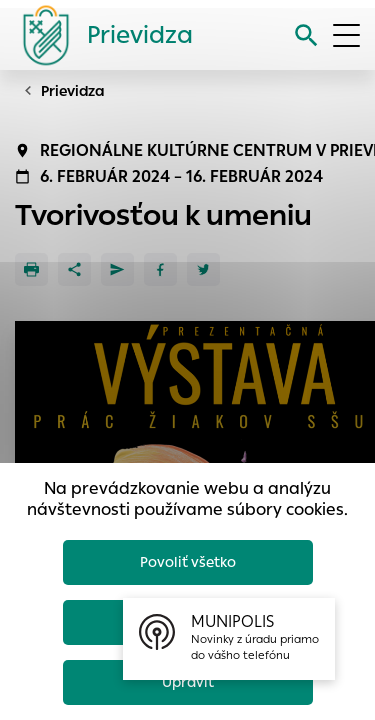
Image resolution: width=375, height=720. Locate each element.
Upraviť (188, 682)
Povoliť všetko (188, 562)
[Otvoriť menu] (346, 35)
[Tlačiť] (31, 269)
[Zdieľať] (74, 269)
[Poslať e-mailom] (117, 269)
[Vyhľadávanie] (306, 35)
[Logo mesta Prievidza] (100, 35)
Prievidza (73, 91)
